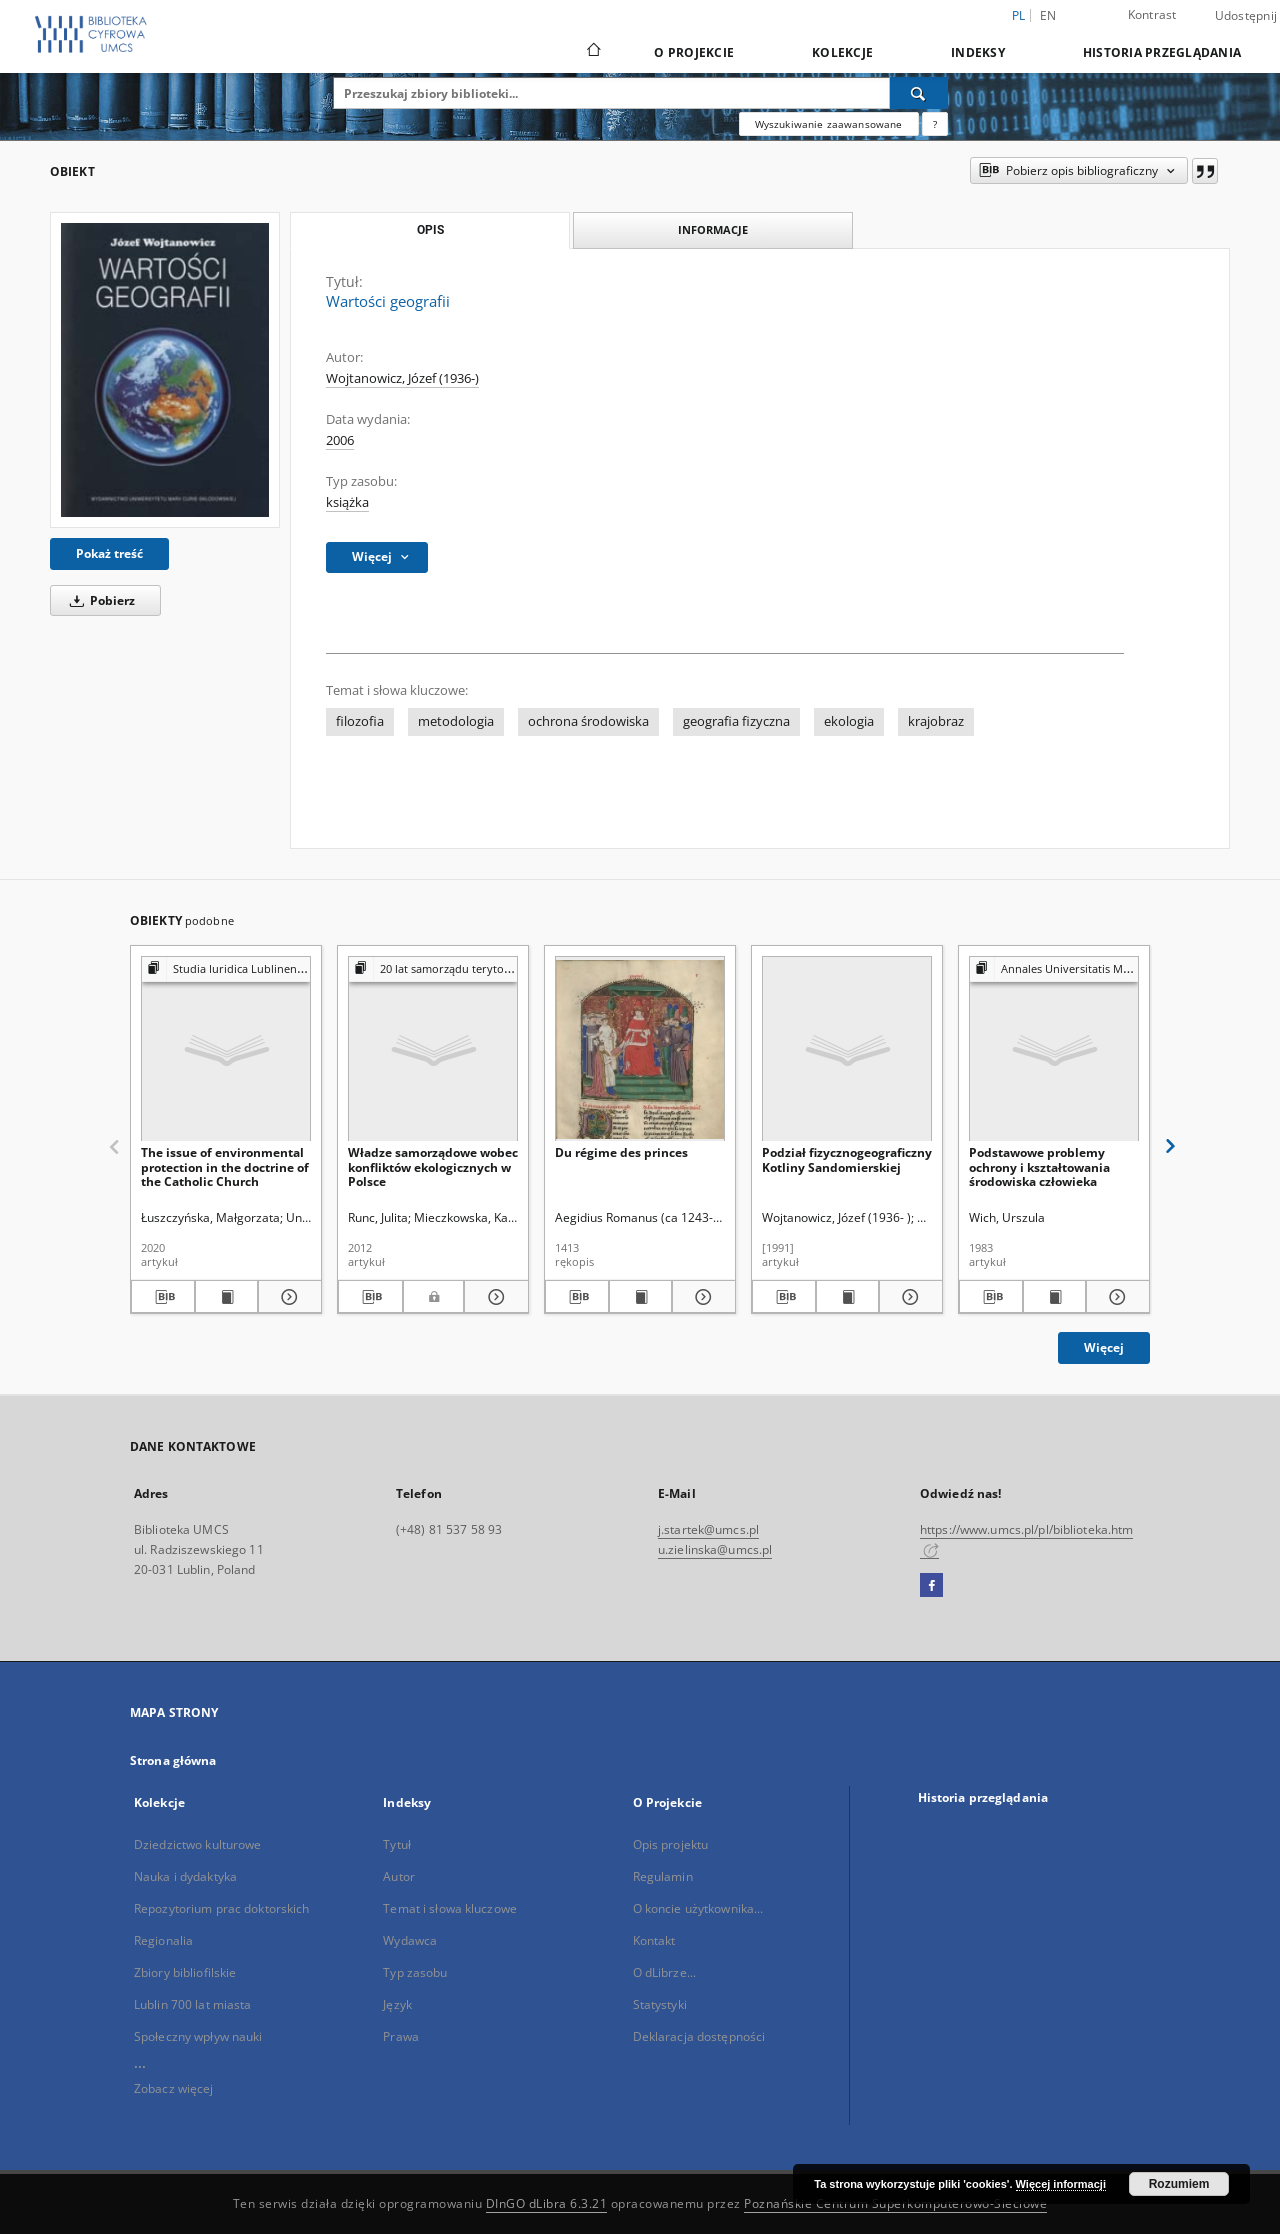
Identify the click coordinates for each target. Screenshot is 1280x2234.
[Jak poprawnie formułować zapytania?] (935, 124)
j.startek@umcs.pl (708, 1529)
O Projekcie (694, 52)
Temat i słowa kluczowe (450, 1908)
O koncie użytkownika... (698, 1908)
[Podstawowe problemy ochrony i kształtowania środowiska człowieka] (1054, 1049)
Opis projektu (671, 1844)
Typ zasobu (415, 1972)
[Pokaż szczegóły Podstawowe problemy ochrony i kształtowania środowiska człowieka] (1115, 1297)
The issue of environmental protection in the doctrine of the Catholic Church (225, 1166)
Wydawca (410, 1940)
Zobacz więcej (174, 2088)
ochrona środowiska (588, 721)
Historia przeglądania (1162, 52)
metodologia (456, 721)
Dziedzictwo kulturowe (198, 1844)
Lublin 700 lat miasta (193, 2004)
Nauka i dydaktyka (185, 1876)
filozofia (360, 721)
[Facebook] (931, 1586)
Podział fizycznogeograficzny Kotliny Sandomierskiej (847, 1159)
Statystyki (660, 2004)
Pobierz (99, 600)
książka (347, 502)
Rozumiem (1179, 2184)
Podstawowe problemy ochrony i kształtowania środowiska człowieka (1039, 1166)
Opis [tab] (430, 230)
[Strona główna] (592, 52)
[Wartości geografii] (165, 370)
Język (397, 2004)
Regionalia (163, 1940)
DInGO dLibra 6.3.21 (547, 2203)
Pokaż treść (109, 553)
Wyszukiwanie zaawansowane (829, 124)
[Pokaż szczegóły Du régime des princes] (701, 1297)
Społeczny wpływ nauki (198, 2036)
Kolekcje (842, 52)
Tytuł (397, 1844)
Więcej (1104, 1347)
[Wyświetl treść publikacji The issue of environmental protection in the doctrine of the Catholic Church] (227, 1297)
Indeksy (978, 52)
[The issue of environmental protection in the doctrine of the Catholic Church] (226, 1049)
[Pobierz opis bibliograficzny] (163, 1297)
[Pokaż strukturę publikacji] (226, 969)
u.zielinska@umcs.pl (715, 1549)
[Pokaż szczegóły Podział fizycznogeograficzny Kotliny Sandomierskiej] (908, 1297)
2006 (340, 440)
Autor (399, 1876)
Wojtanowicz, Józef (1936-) (402, 378)
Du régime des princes (621, 1152)
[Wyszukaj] (919, 93)
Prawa (401, 2036)
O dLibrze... (664, 1972)
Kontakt (654, 1940)
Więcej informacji (1061, 2184)
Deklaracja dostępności (699, 2036)
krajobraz (936, 721)
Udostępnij (1246, 16)
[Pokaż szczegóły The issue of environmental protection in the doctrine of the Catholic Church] (287, 1297)
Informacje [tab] (713, 229)
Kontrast (1152, 14)
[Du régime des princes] (640, 1049)
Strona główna (173, 1760)
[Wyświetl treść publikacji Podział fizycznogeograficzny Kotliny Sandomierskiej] (848, 1297)
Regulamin (663, 1876)
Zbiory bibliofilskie (185, 1972)
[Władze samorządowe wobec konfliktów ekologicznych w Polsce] (433, 1049)
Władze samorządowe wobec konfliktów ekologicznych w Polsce (433, 1166)
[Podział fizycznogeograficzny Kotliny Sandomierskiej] (847, 1049)
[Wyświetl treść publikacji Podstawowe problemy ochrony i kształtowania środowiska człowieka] (1055, 1297)
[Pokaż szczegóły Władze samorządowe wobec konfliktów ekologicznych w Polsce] (493, 1297)
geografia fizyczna (736, 721)
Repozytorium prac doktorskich (221, 1908)
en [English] (1048, 15)
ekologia (849, 721)
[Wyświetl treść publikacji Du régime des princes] (641, 1297)
